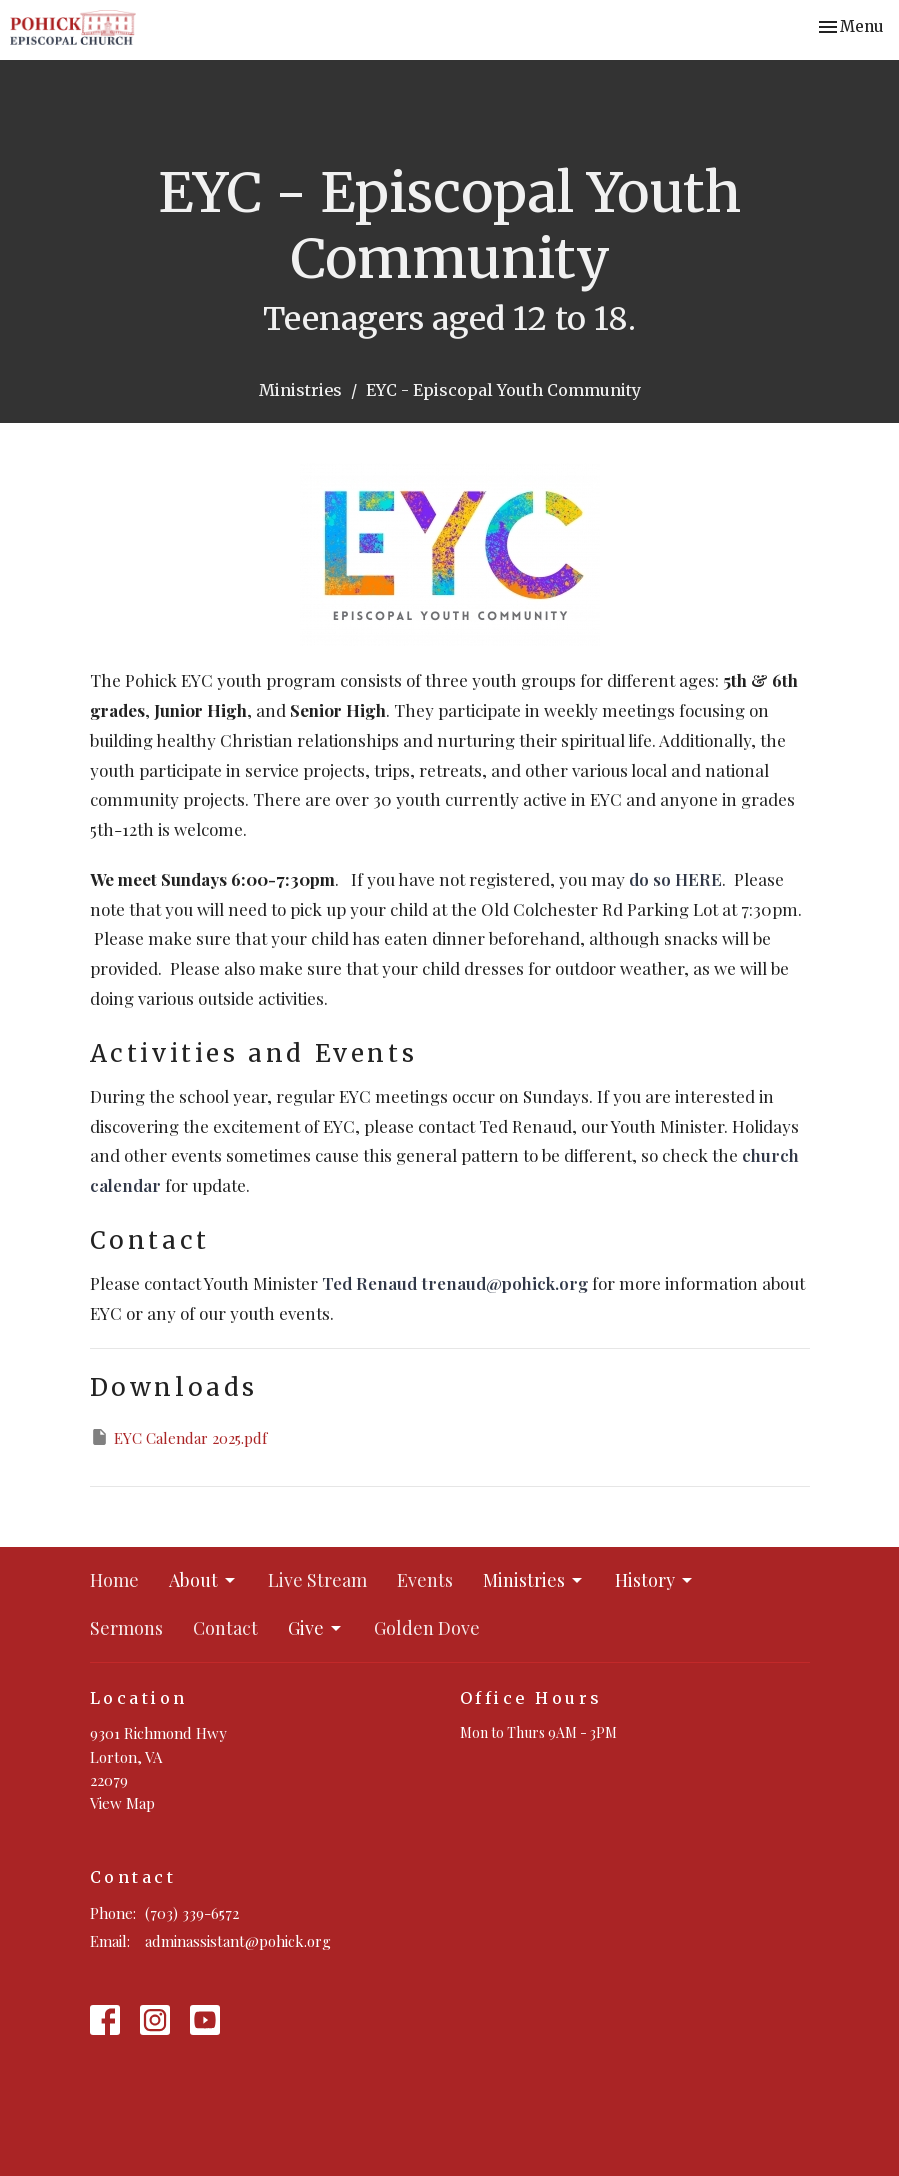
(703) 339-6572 (192, 1913)
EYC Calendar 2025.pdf (178, 1437)
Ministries (300, 390)
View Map (122, 1803)
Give (316, 1628)
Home (114, 1580)
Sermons (126, 1628)
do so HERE (675, 879)
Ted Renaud (369, 1283)
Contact (225, 1628)
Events (425, 1580)
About (203, 1580)
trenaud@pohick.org (504, 1283)
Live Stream (317, 1580)
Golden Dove (427, 1628)
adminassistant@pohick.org (238, 1941)
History (655, 1580)
